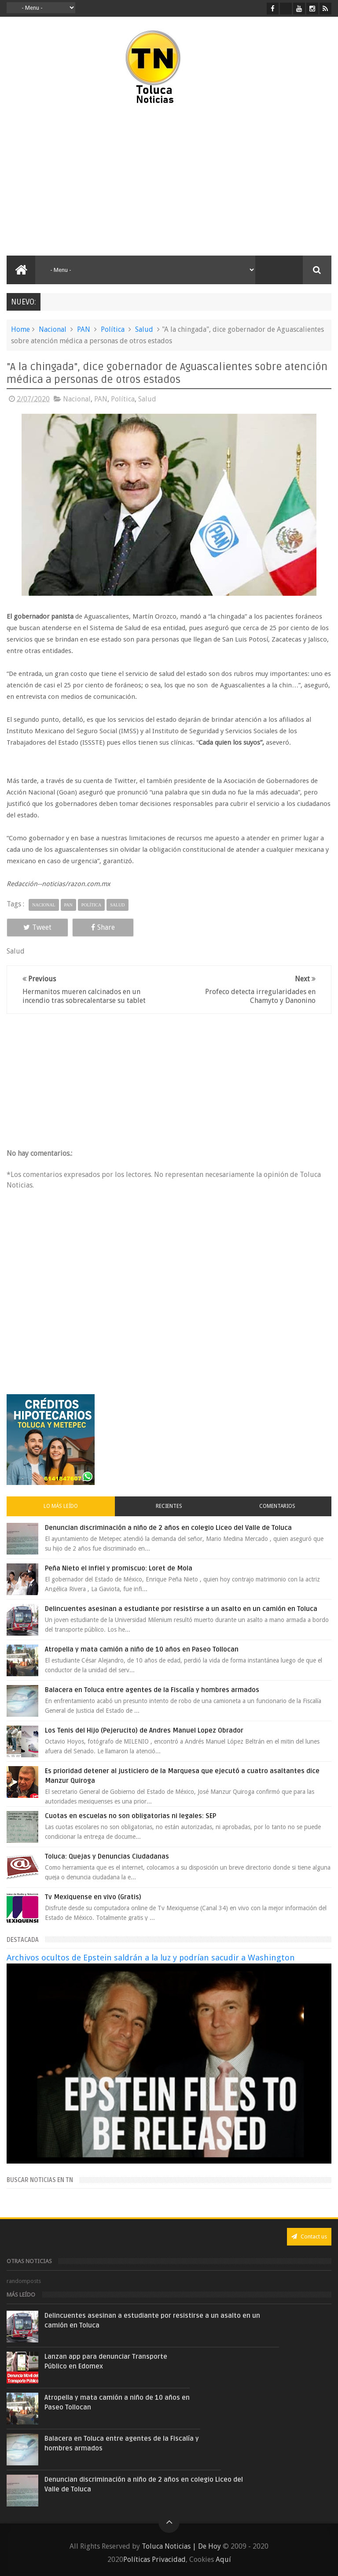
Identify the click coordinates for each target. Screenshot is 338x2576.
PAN (83, 329)
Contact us (309, 2236)
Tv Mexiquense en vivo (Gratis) (93, 1897)
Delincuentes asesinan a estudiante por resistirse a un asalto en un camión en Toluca (181, 1609)
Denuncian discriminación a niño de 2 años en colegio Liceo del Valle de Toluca (168, 1528)
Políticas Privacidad (154, 2559)
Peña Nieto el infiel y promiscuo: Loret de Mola (118, 1568)
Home (20, 329)
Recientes (169, 1506)
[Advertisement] (83, 180)
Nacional (52, 329)
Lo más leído (61, 1506)
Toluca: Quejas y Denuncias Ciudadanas (107, 1856)
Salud (144, 329)
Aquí (223, 2559)
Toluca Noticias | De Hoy (181, 2546)
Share (103, 927)
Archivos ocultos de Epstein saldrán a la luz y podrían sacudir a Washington (151, 1957)
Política (113, 329)
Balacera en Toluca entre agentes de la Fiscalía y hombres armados (152, 1690)
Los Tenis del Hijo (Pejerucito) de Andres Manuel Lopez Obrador (144, 1730)
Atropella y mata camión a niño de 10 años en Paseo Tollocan (142, 1649)
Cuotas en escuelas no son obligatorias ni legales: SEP (130, 1816)
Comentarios (277, 1506)
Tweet (37, 927)
